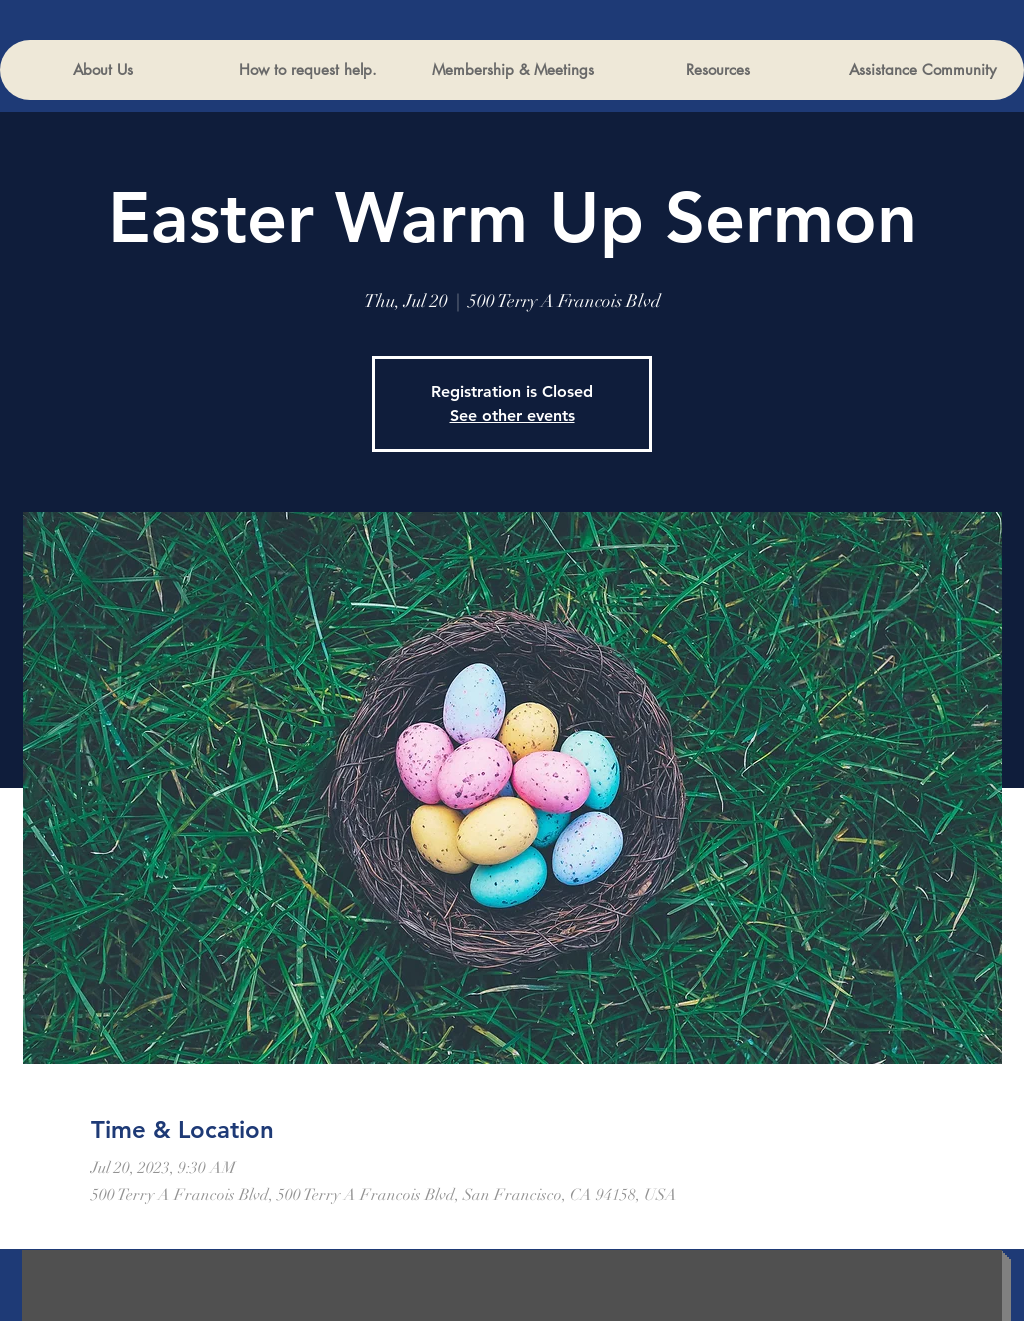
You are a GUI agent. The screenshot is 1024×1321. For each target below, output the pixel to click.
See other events (512, 415)
